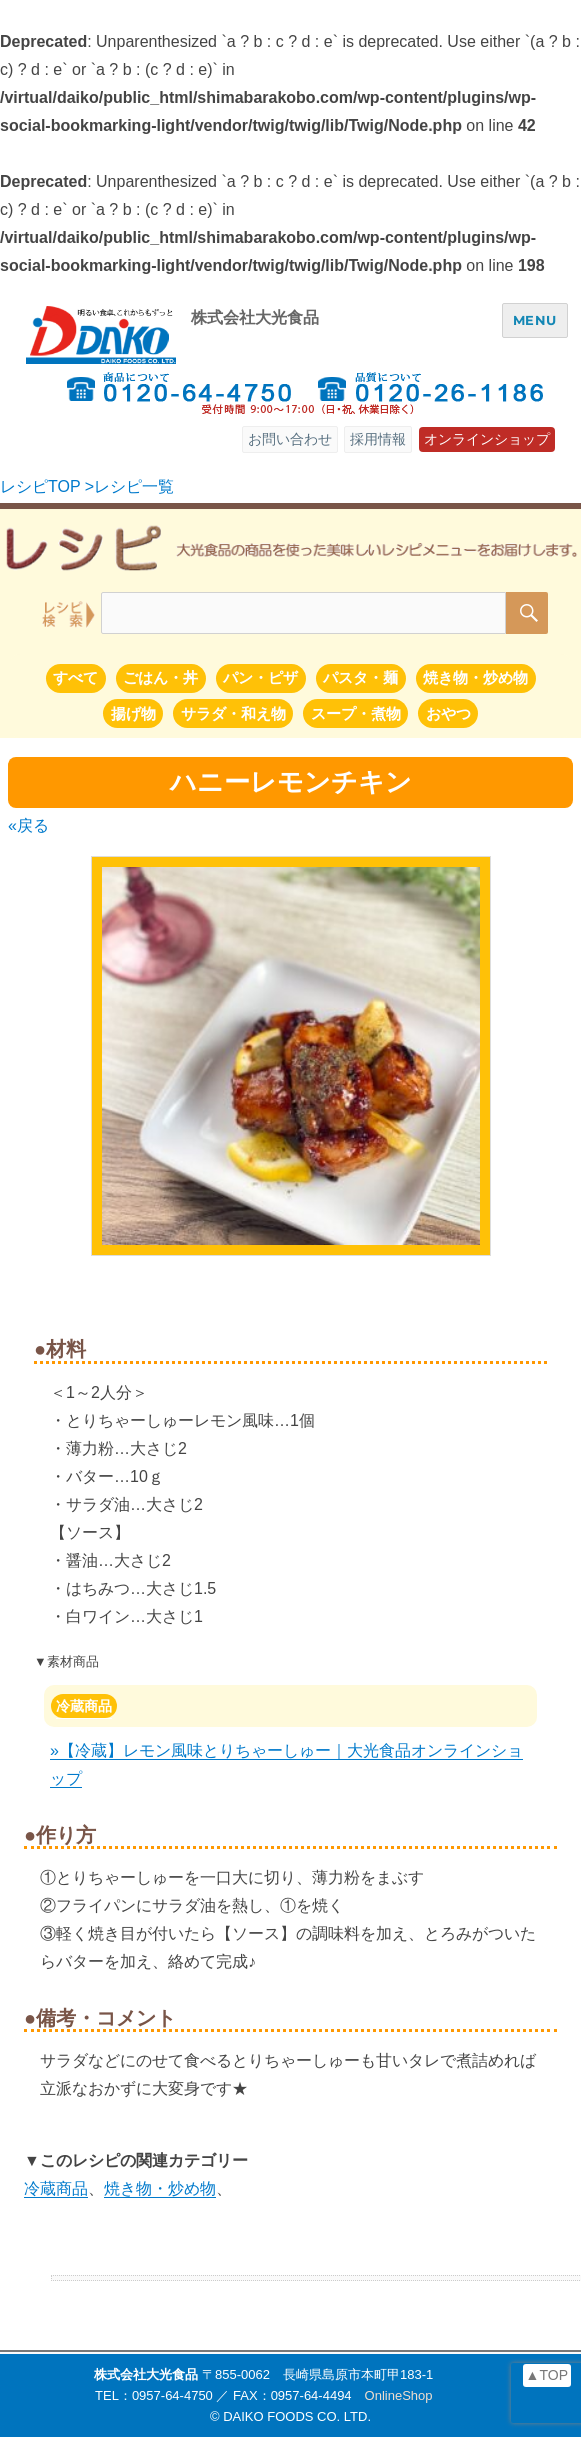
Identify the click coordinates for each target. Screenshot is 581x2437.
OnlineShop (399, 2395)
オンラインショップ (487, 439)
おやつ (448, 713)
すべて (75, 677)
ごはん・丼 (160, 677)
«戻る (28, 825)
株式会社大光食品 (255, 317)
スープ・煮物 (356, 713)
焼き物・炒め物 (475, 677)
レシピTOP (40, 486)
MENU (535, 320)
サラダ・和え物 (233, 713)
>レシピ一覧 (129, 486)
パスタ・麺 (360, 677)
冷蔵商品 (84, 1706)
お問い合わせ (290, 439)
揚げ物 (133, 713)
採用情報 (378, 439)
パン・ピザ (260, 677)
